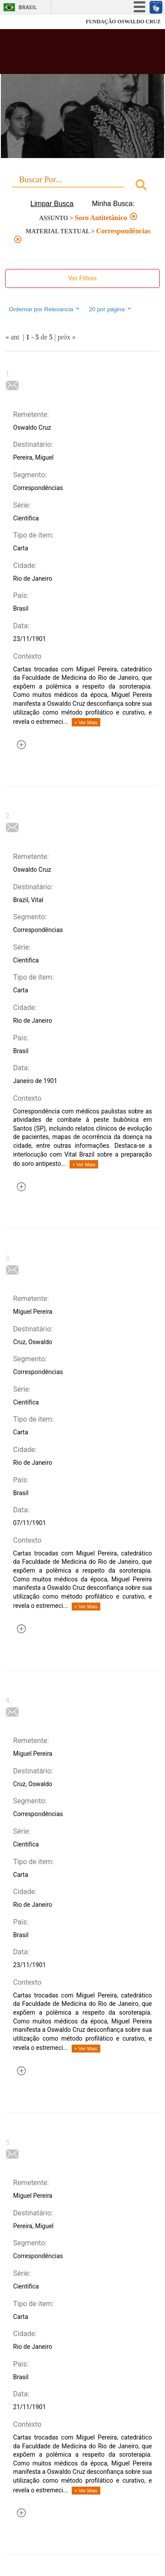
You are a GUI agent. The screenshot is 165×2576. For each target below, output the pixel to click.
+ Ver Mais (85, 722)
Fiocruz (26, 22)
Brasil (27, 7)
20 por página (110, 309)
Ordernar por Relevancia (45, 309)
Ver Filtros (82, 278)
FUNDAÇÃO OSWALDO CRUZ (123, 21)
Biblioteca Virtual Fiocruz (70, 54)
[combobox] (82, 186)
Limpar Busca (51, 203)
